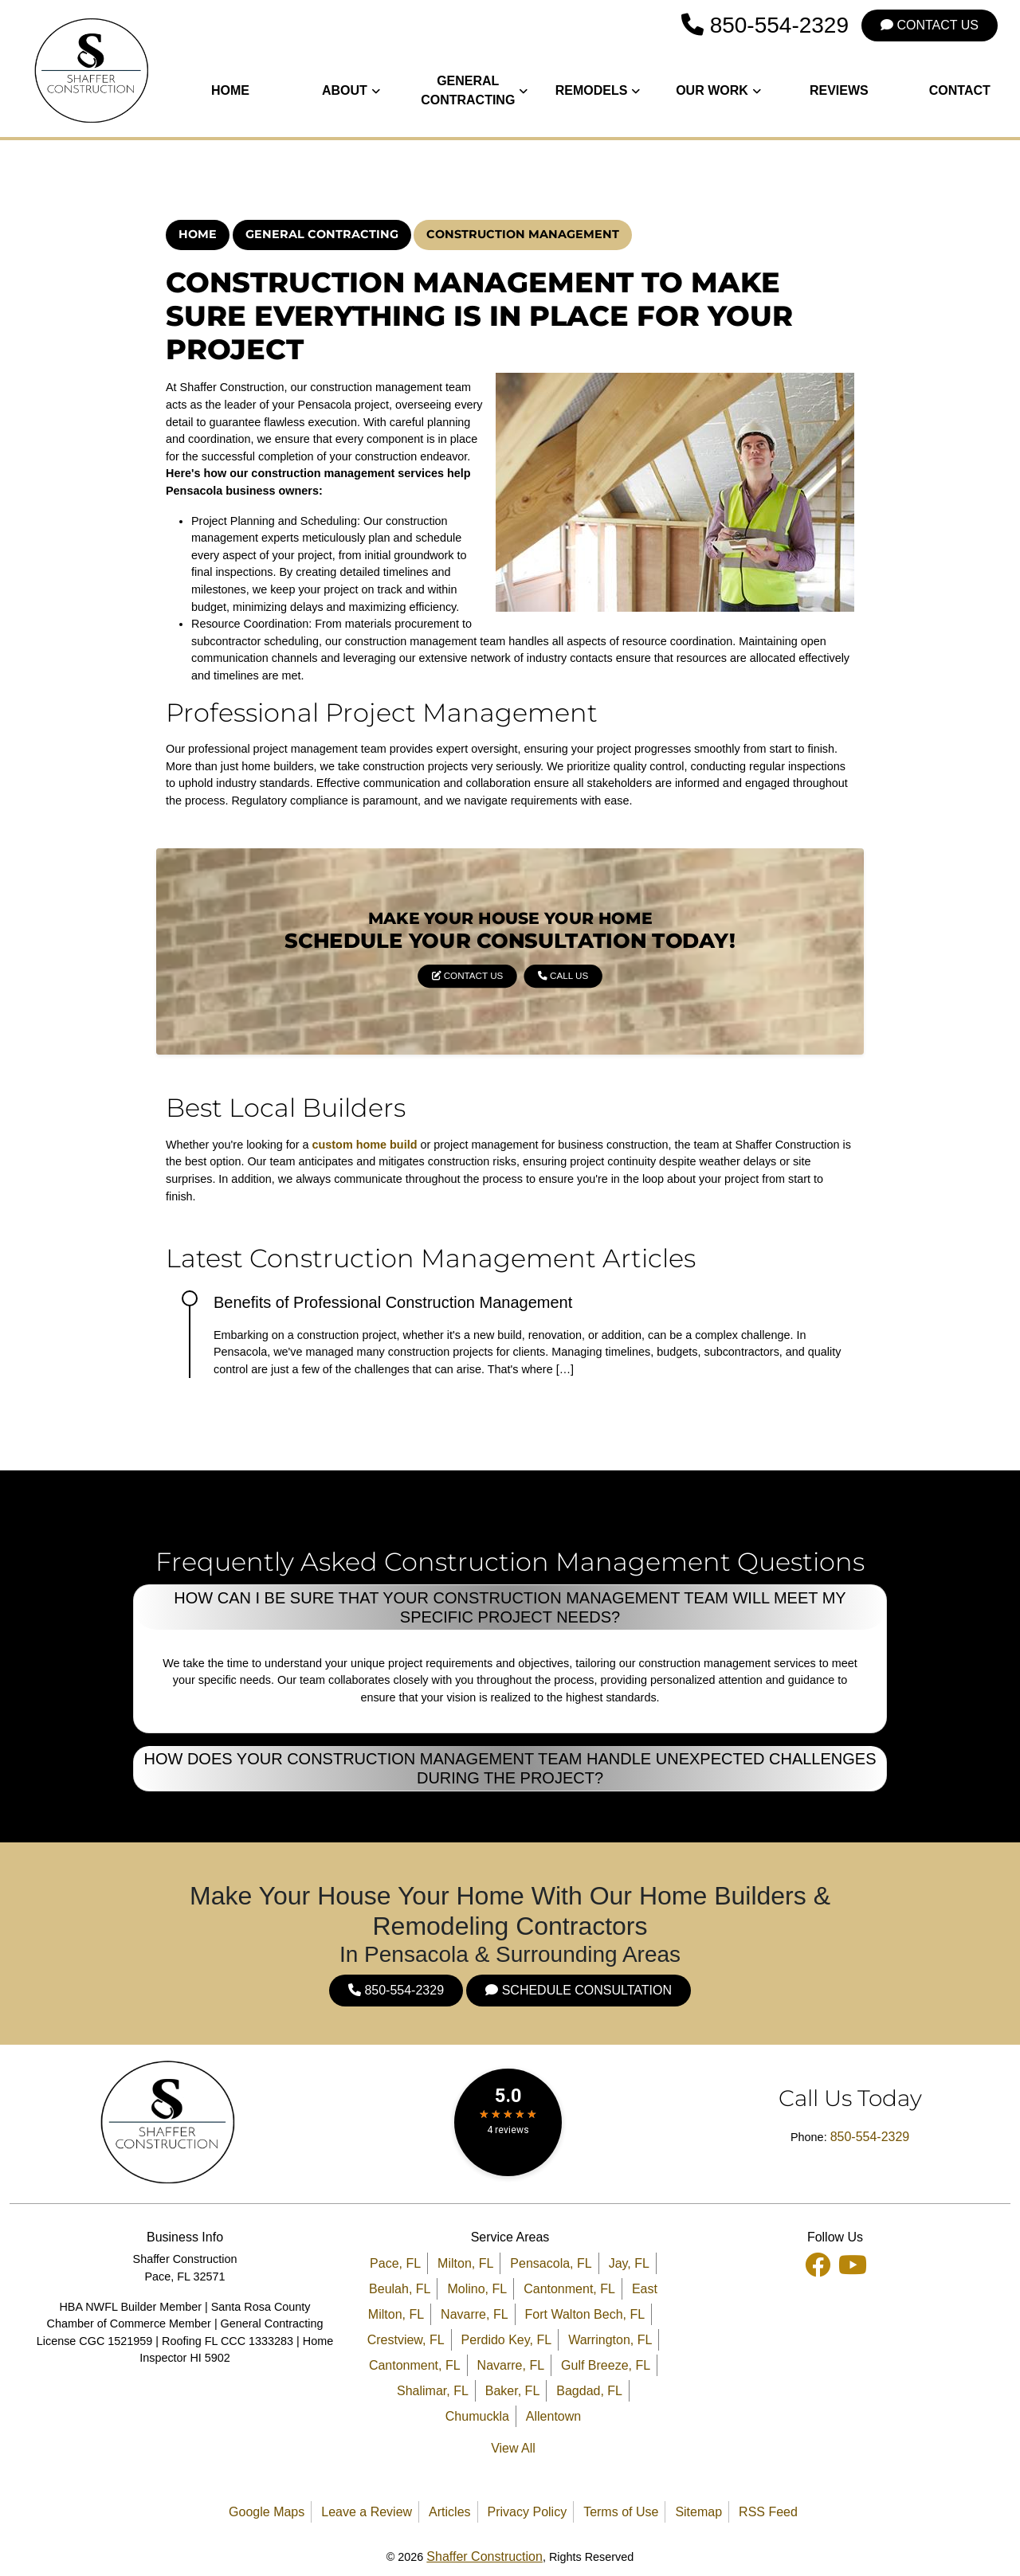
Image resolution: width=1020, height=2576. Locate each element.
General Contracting (321, 234)
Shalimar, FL (433, 2391)
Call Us (533, 962)
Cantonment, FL (569, 2289)
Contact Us (930, 25)
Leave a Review (366, 2512)
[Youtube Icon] (853, 2263)
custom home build (365, 1144)
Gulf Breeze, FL (605, 2365)
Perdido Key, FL (506, 2340)
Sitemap (698, 2512)
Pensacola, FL (550, 2263)
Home (197, 234)
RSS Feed (768, 2512)
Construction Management (522, 234)
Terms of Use (620, 2512)
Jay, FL (629, 2263)
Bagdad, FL (589, 2391)
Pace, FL (395, 2263)
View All (513, 2448)
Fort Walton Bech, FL (585, 2314)
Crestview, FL (406, 2340)
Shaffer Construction (484, 2556)
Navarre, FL (474, 2314)
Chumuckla (477, 2416)
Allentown (553, 2416)
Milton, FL (465, 2263)
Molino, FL (477, 2289)
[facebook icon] (819, 2263)
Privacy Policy (527, 2512)
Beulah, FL (399, 2289)
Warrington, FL (610, 2340)
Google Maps (266, 2512)
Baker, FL (512, 2391)
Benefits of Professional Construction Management (393, 1302)
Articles (449, 2512)
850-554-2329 (765, 25)
